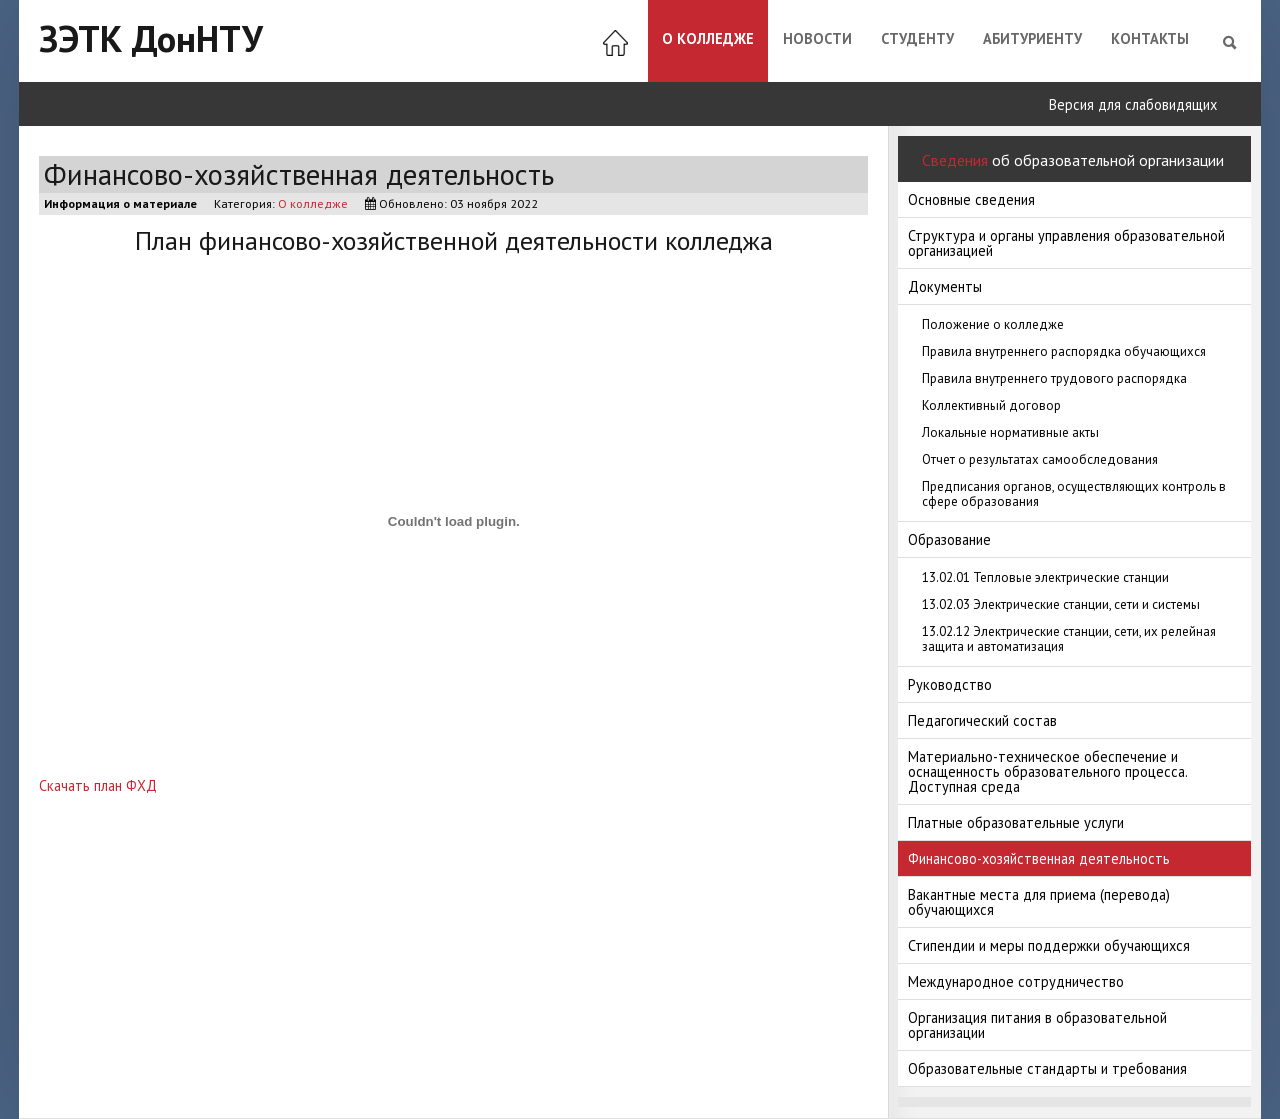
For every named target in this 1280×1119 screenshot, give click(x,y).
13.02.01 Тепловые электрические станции (1045, 577)
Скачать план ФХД (98, 785)
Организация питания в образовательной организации (1037, 1025)
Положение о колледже (993, 324)
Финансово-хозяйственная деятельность (1039, 858)
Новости (817, 38)
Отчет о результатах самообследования (1040, 459)
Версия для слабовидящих (1133, 104)
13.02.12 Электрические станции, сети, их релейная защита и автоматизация (1069, 639)
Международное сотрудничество (1016, 981)
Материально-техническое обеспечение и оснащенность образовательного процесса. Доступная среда (1048, 771)
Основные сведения (971, 199)
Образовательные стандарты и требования (1047, 1068)
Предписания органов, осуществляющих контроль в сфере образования (1074, 494)
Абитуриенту (1032, 38)
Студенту (917, 38)
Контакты (1150, 38)
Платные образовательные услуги (1016, 822)
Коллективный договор (991, 405)
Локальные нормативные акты (1010, 432)
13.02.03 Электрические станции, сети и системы (1061, 604)
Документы (945, 286)
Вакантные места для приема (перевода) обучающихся (1039, 902)
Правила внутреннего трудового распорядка (1054, 378)
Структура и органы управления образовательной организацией (1066, 243)
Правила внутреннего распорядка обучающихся (1064, 351)
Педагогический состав (982, 720)
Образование (949, 539)
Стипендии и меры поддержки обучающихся (1049, 945)
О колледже (708, 38)
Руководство (950, 684)
